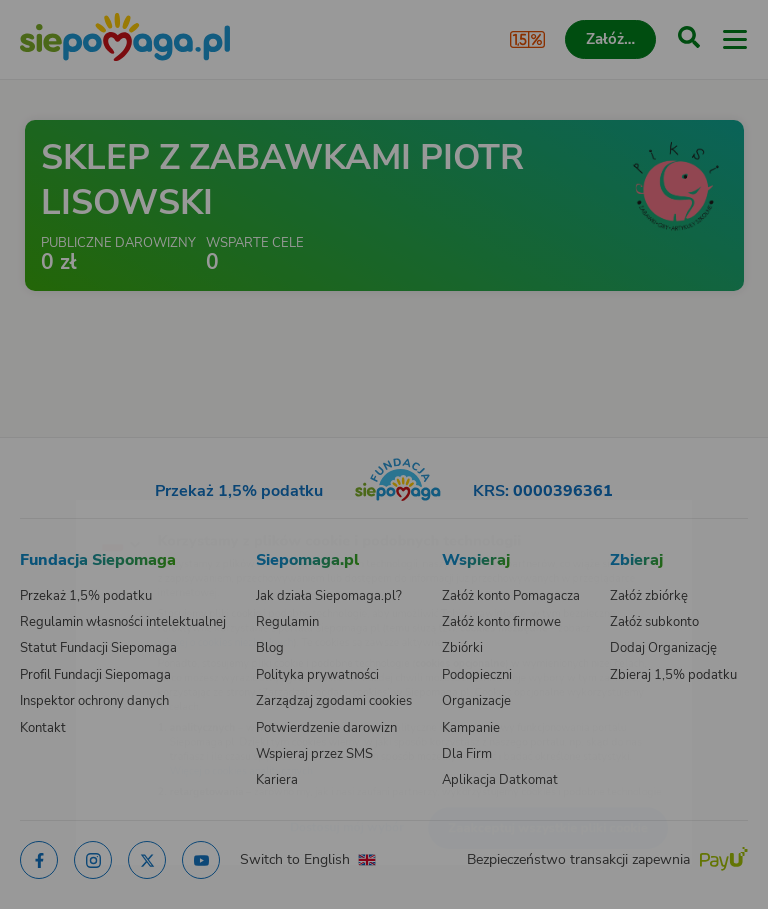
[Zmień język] (56, 511)
